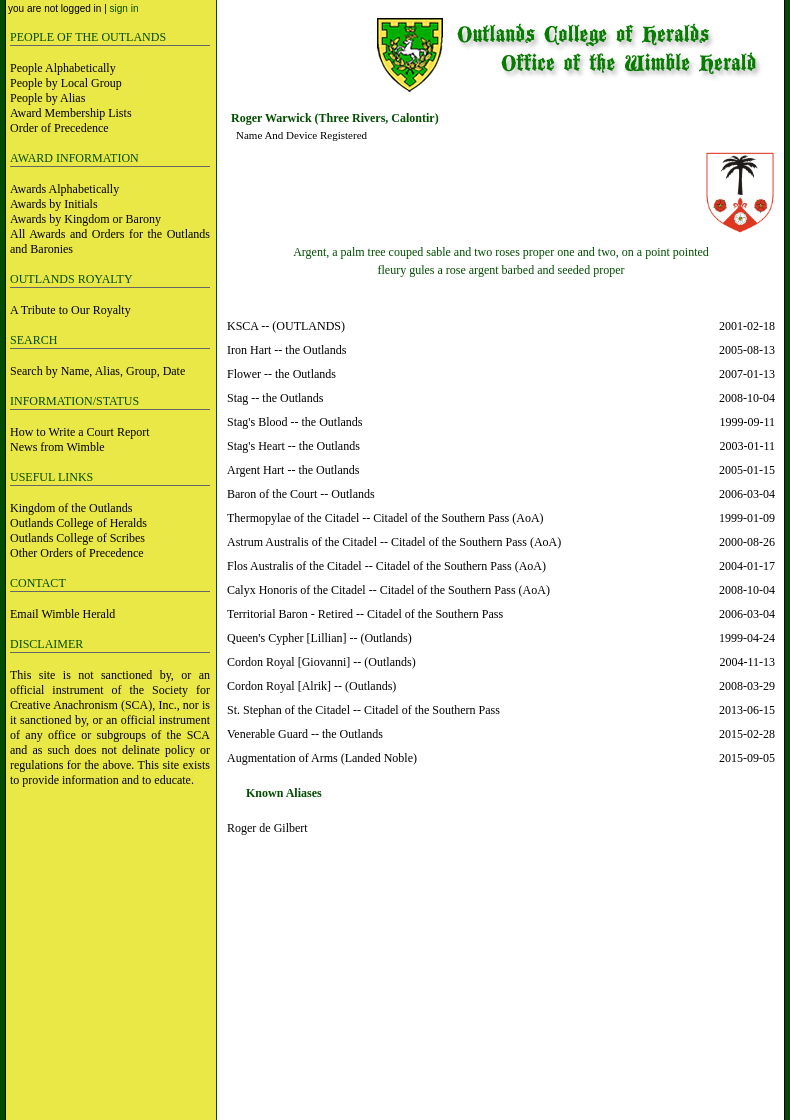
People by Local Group (66, 83)
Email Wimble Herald (62, 614)
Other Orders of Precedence (77, 553)
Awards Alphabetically (64, 189)
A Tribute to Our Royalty (70, 310)
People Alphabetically (63, 68)
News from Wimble (57, 447)
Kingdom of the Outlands (71, 508)
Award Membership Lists (71, 113)
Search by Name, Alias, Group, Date (97, 371)
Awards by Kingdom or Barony (85, 219)
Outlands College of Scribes (77, 538)
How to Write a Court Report (80, 432)
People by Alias (47, 98)
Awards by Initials (54, 204)
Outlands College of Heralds (78, 523)
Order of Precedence (59, 128)
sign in (124, 8)
